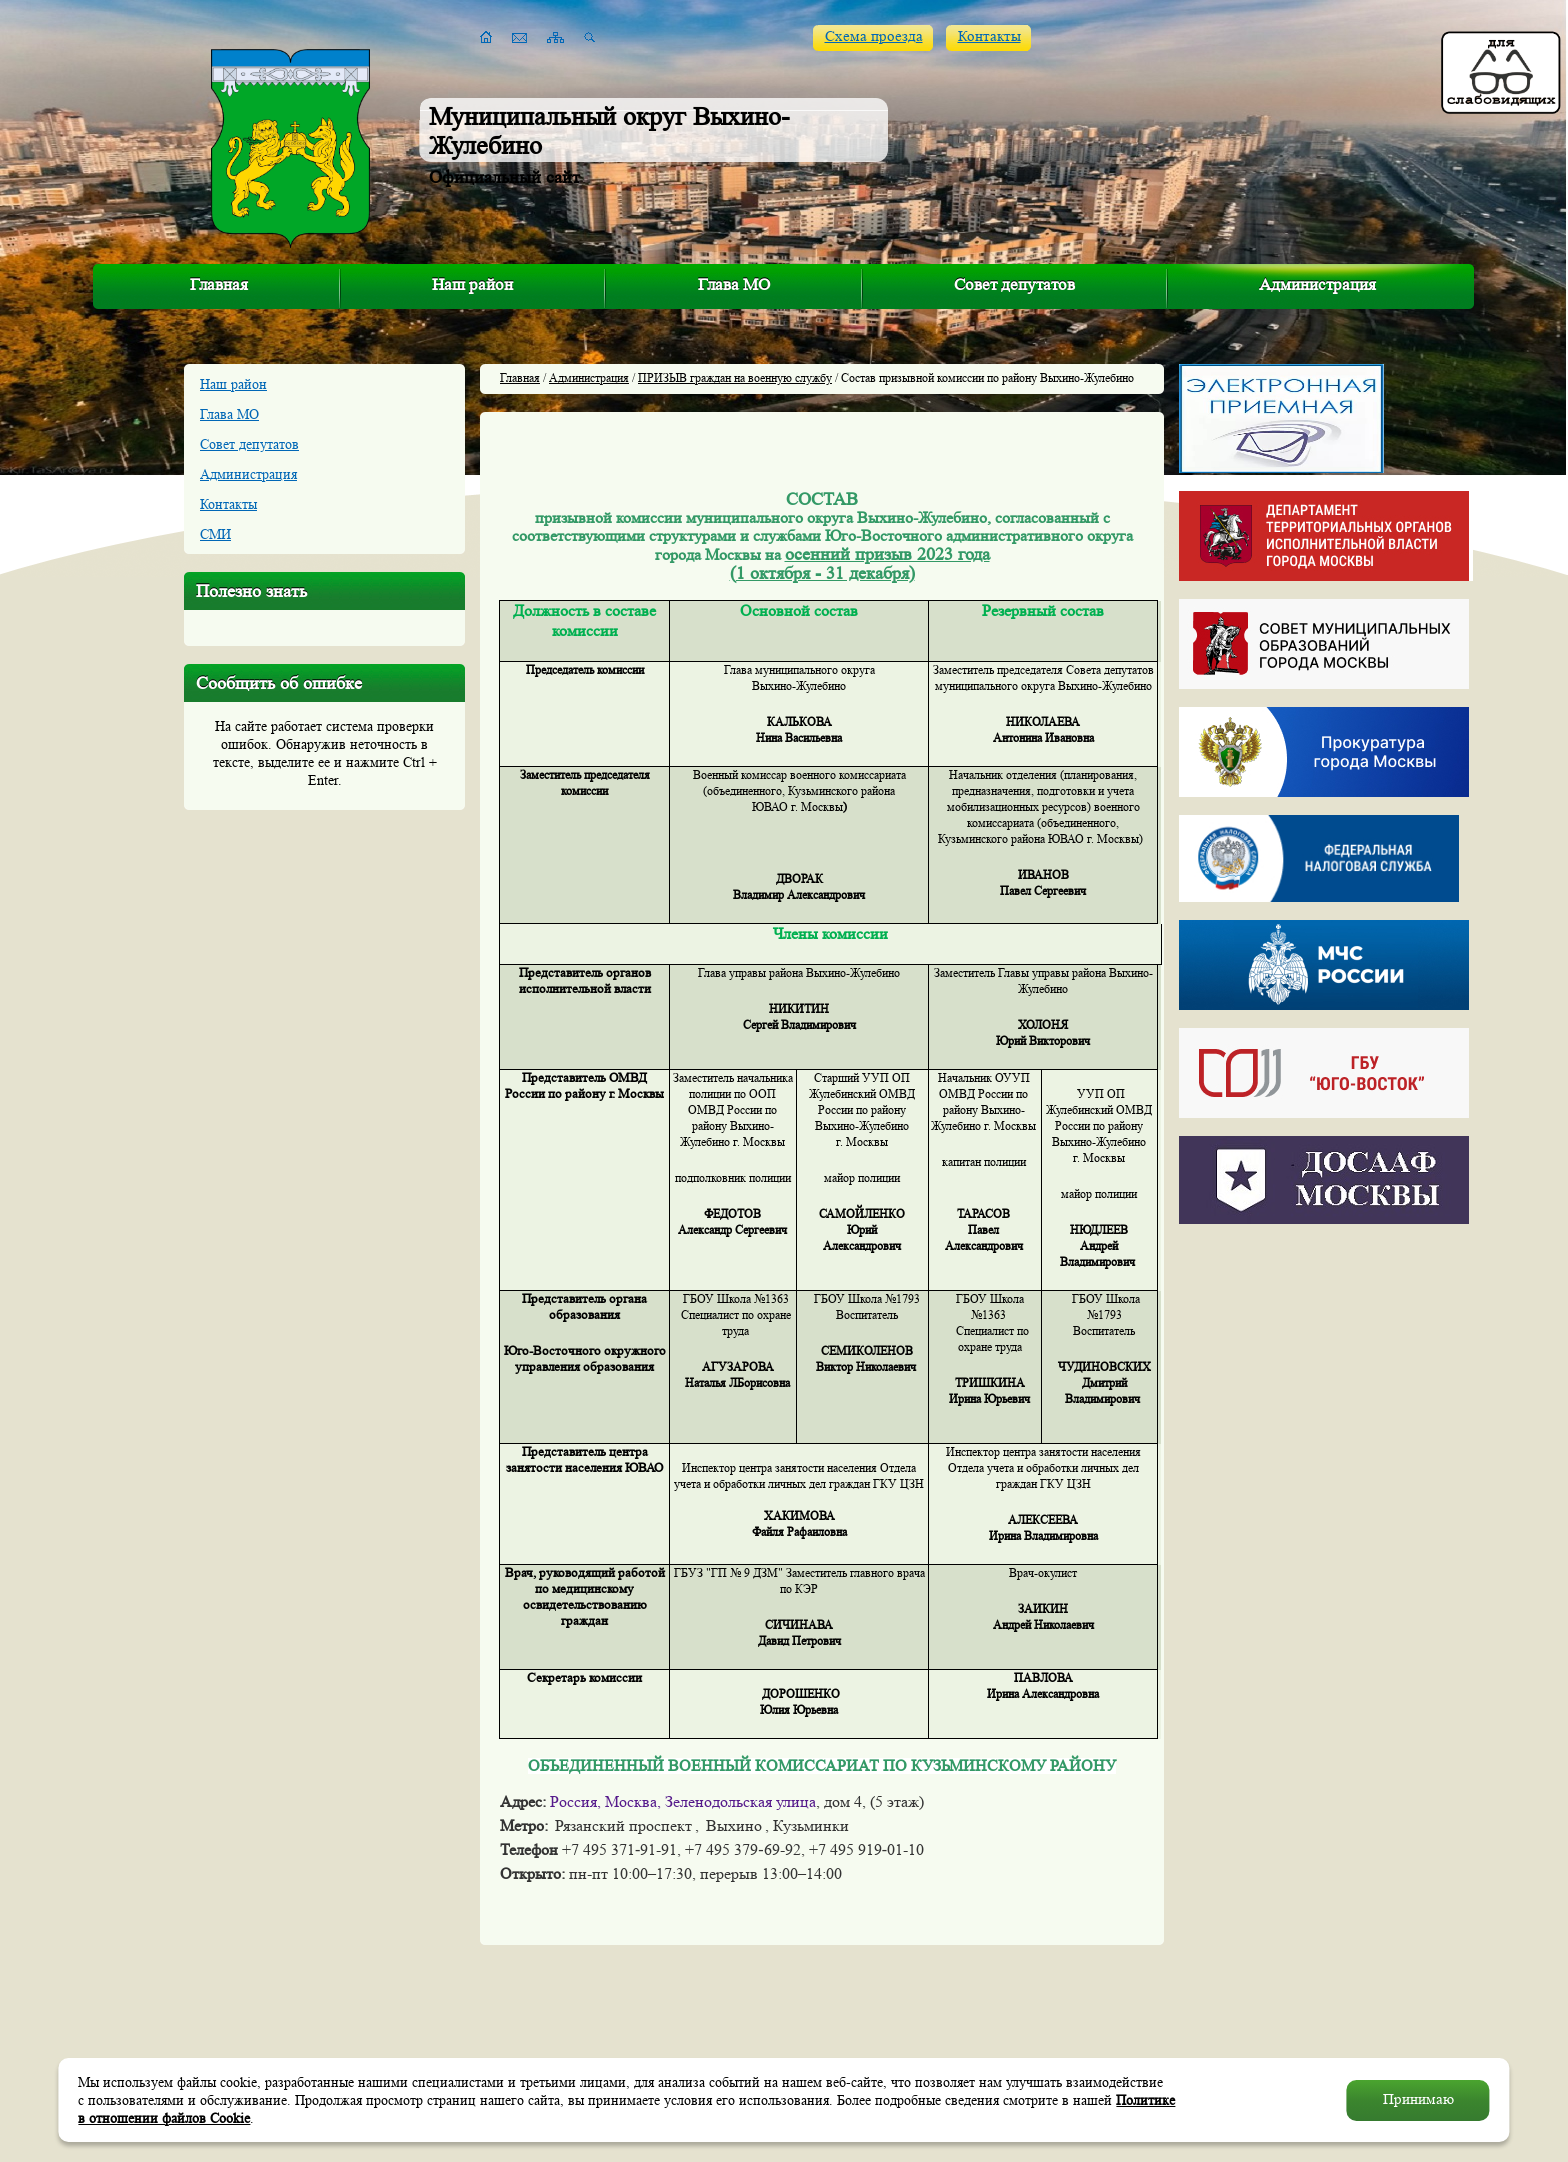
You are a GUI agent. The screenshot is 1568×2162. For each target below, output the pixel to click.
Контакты (989, 36)
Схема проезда (874, 36)
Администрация (1317, 284)
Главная (219, 284)
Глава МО (734, 284)
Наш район (472, 284)
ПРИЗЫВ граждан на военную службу (735, 377)
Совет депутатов (1014, 284)
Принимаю (1418, 2099)
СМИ (215, 534)
